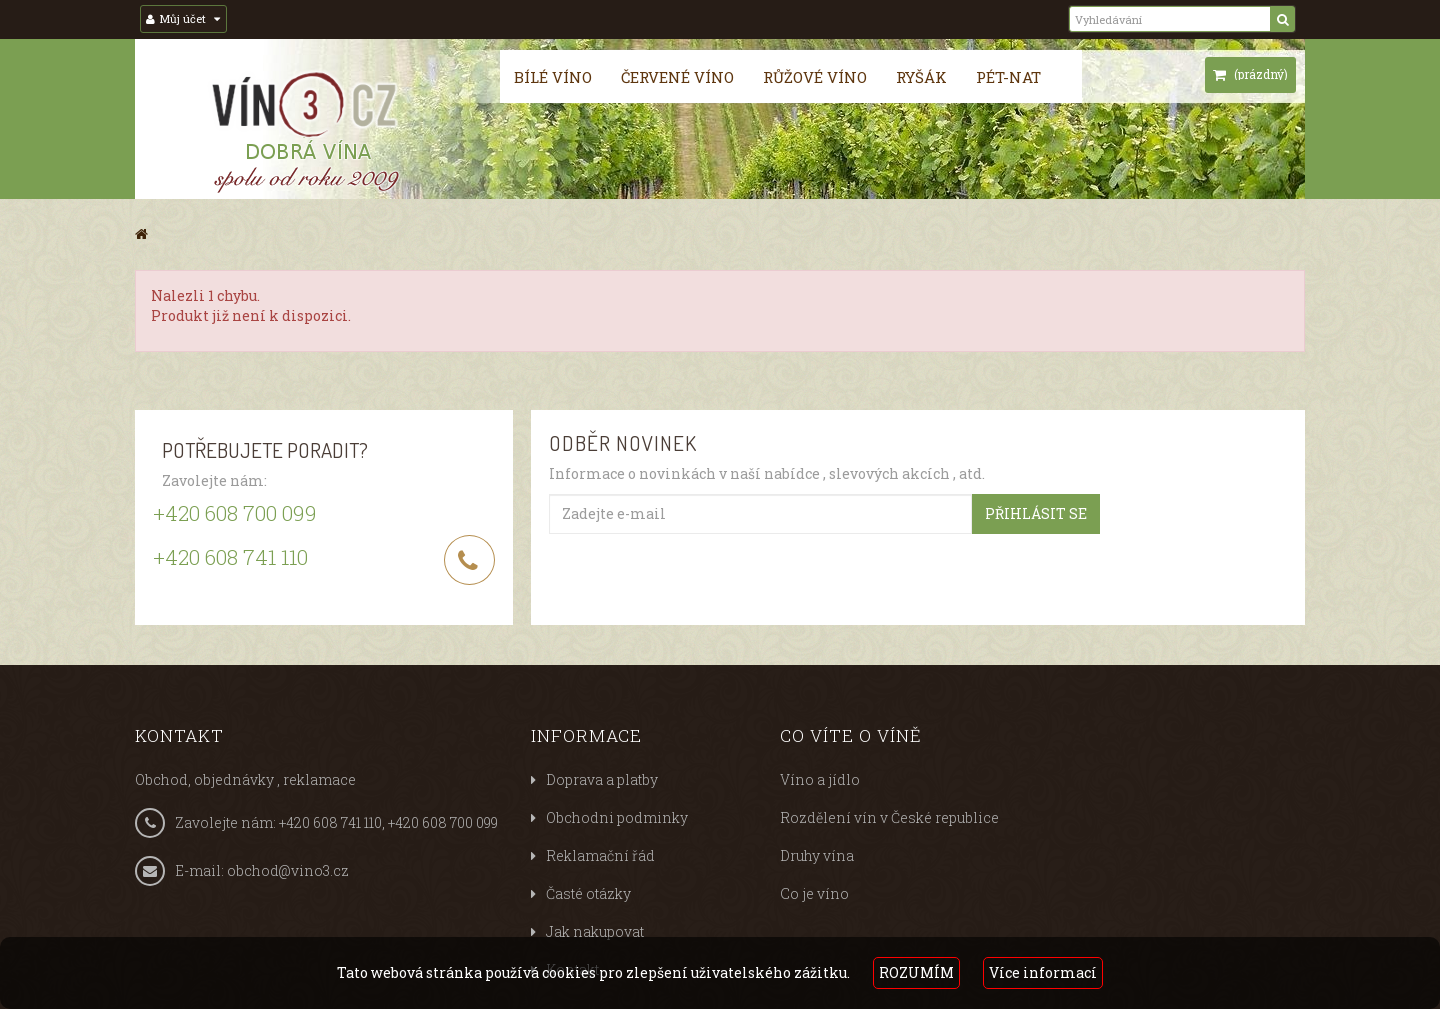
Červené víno (677, 77)
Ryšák (921, 77)
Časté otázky (588, 893)
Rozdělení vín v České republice (889, 817)
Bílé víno (553, 77)
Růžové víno (815, 77)
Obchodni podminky (617, 817)
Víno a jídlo (820, 779)
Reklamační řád (600, 855)
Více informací (1043, 972)
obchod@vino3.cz (288, 870)
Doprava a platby (602, 779)
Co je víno (814, 893)
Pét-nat (1008, 77)
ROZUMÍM (916, 972)
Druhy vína (817, 855)
